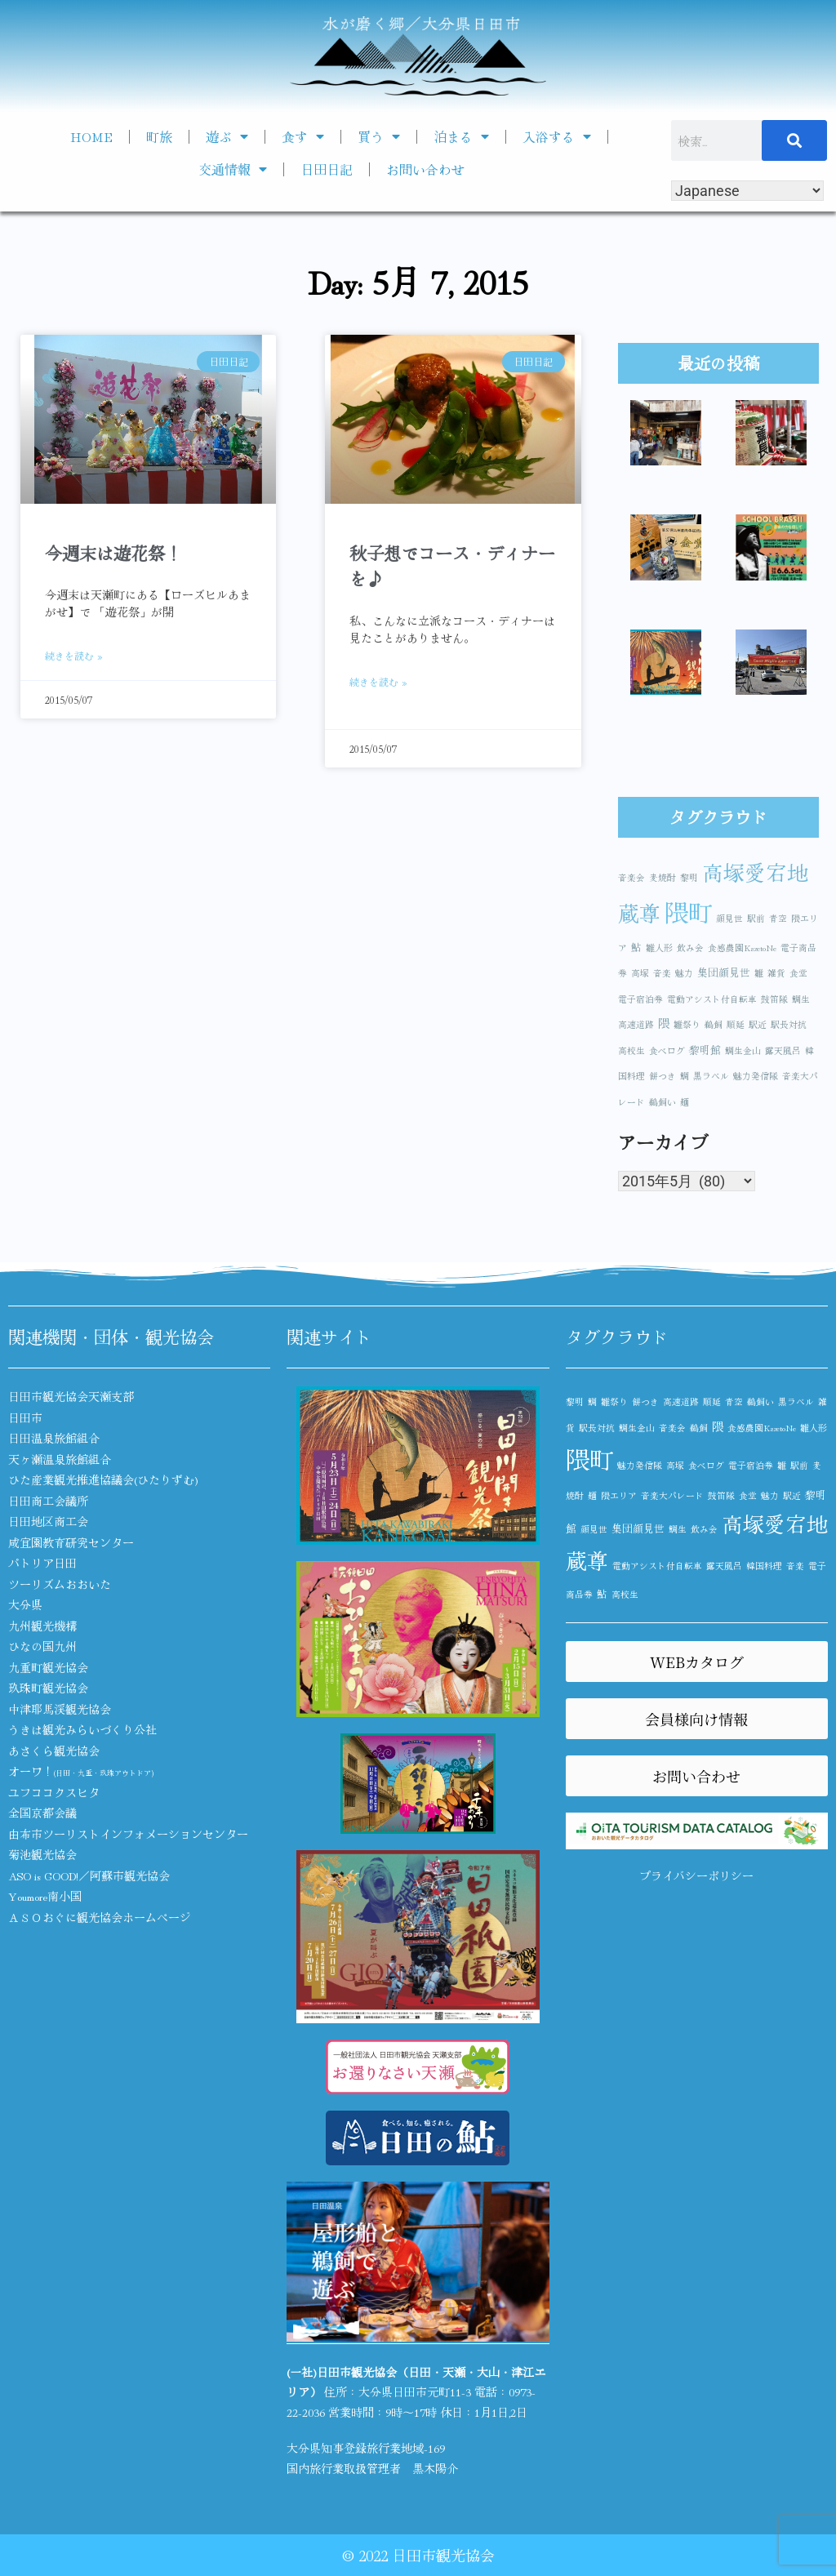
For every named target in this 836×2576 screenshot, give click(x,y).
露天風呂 (783, 1050)
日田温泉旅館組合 (54, 1438)
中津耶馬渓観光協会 (59, 1709)
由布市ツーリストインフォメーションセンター (128, 1834)
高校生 (631, 1050)
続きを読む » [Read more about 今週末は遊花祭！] (74, 655)
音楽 (662, 973)
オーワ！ (80, 1771)
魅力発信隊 (755, 1076)
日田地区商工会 (48, 1521)
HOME (91, 136)
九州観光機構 (42, 1625)
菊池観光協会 (42, 1854)
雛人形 (659, 947)
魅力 (684, 973)
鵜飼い (662, 1102)
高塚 (640, 973)
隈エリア (619, 1495)
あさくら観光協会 (54, 1750)
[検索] (794, 140)
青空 (778, 918)
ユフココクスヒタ (54, 1792)
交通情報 (232, 169)
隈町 (688, 911)
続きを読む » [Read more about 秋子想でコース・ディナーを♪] (378, 681)
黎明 (689, 877)
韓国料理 (764, 1565)
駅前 (756, 918)
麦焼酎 (662, 877)
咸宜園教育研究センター (71, 1542)
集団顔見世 (723, 972)
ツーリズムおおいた (59, 1584)
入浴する (556, 136)
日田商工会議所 (48, 1501)
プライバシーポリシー (696, 1875)
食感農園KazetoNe (742, 947)
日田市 (25, 1417)
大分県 (25, 1604)
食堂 (798, 973)
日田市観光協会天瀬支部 (71, 1396)
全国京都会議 (42, 1812)
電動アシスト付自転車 (712, 999)
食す (303, 136)
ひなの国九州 (42, 1646)
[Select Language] (747, 190)
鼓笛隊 (774, 999)
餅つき (662, 1076)
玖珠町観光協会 (48, 1688)
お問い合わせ (425, 169)
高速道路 (636, 1024)
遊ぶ (227, 136)
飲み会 (690, 947)
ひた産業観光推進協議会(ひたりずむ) (103, 1479)
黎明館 (705, 1049)
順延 (736, 1024)
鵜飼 (714, 1024)
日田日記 (326, 169)
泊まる (461, 136)
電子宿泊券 (640, 999)
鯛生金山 (743, 1050)
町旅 (159, 136)
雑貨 (776, 973)
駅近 (758, 1024)
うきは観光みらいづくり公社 (82, 1729)
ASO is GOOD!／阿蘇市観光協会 (89, 1875)
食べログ (667, 1050)
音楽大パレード (672, 1495)
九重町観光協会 (48, 1667)
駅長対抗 (789, 1024)
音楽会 (631, 877)
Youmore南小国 (45, 1896)
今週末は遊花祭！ (113, 553)
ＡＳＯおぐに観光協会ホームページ (99, 1917)
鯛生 (801, 999)
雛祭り (687, 1024)
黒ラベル (711, 1076)
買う (379, 136)
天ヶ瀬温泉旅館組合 (59, 1459)
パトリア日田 (42, 1563)
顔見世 (729, 918)
